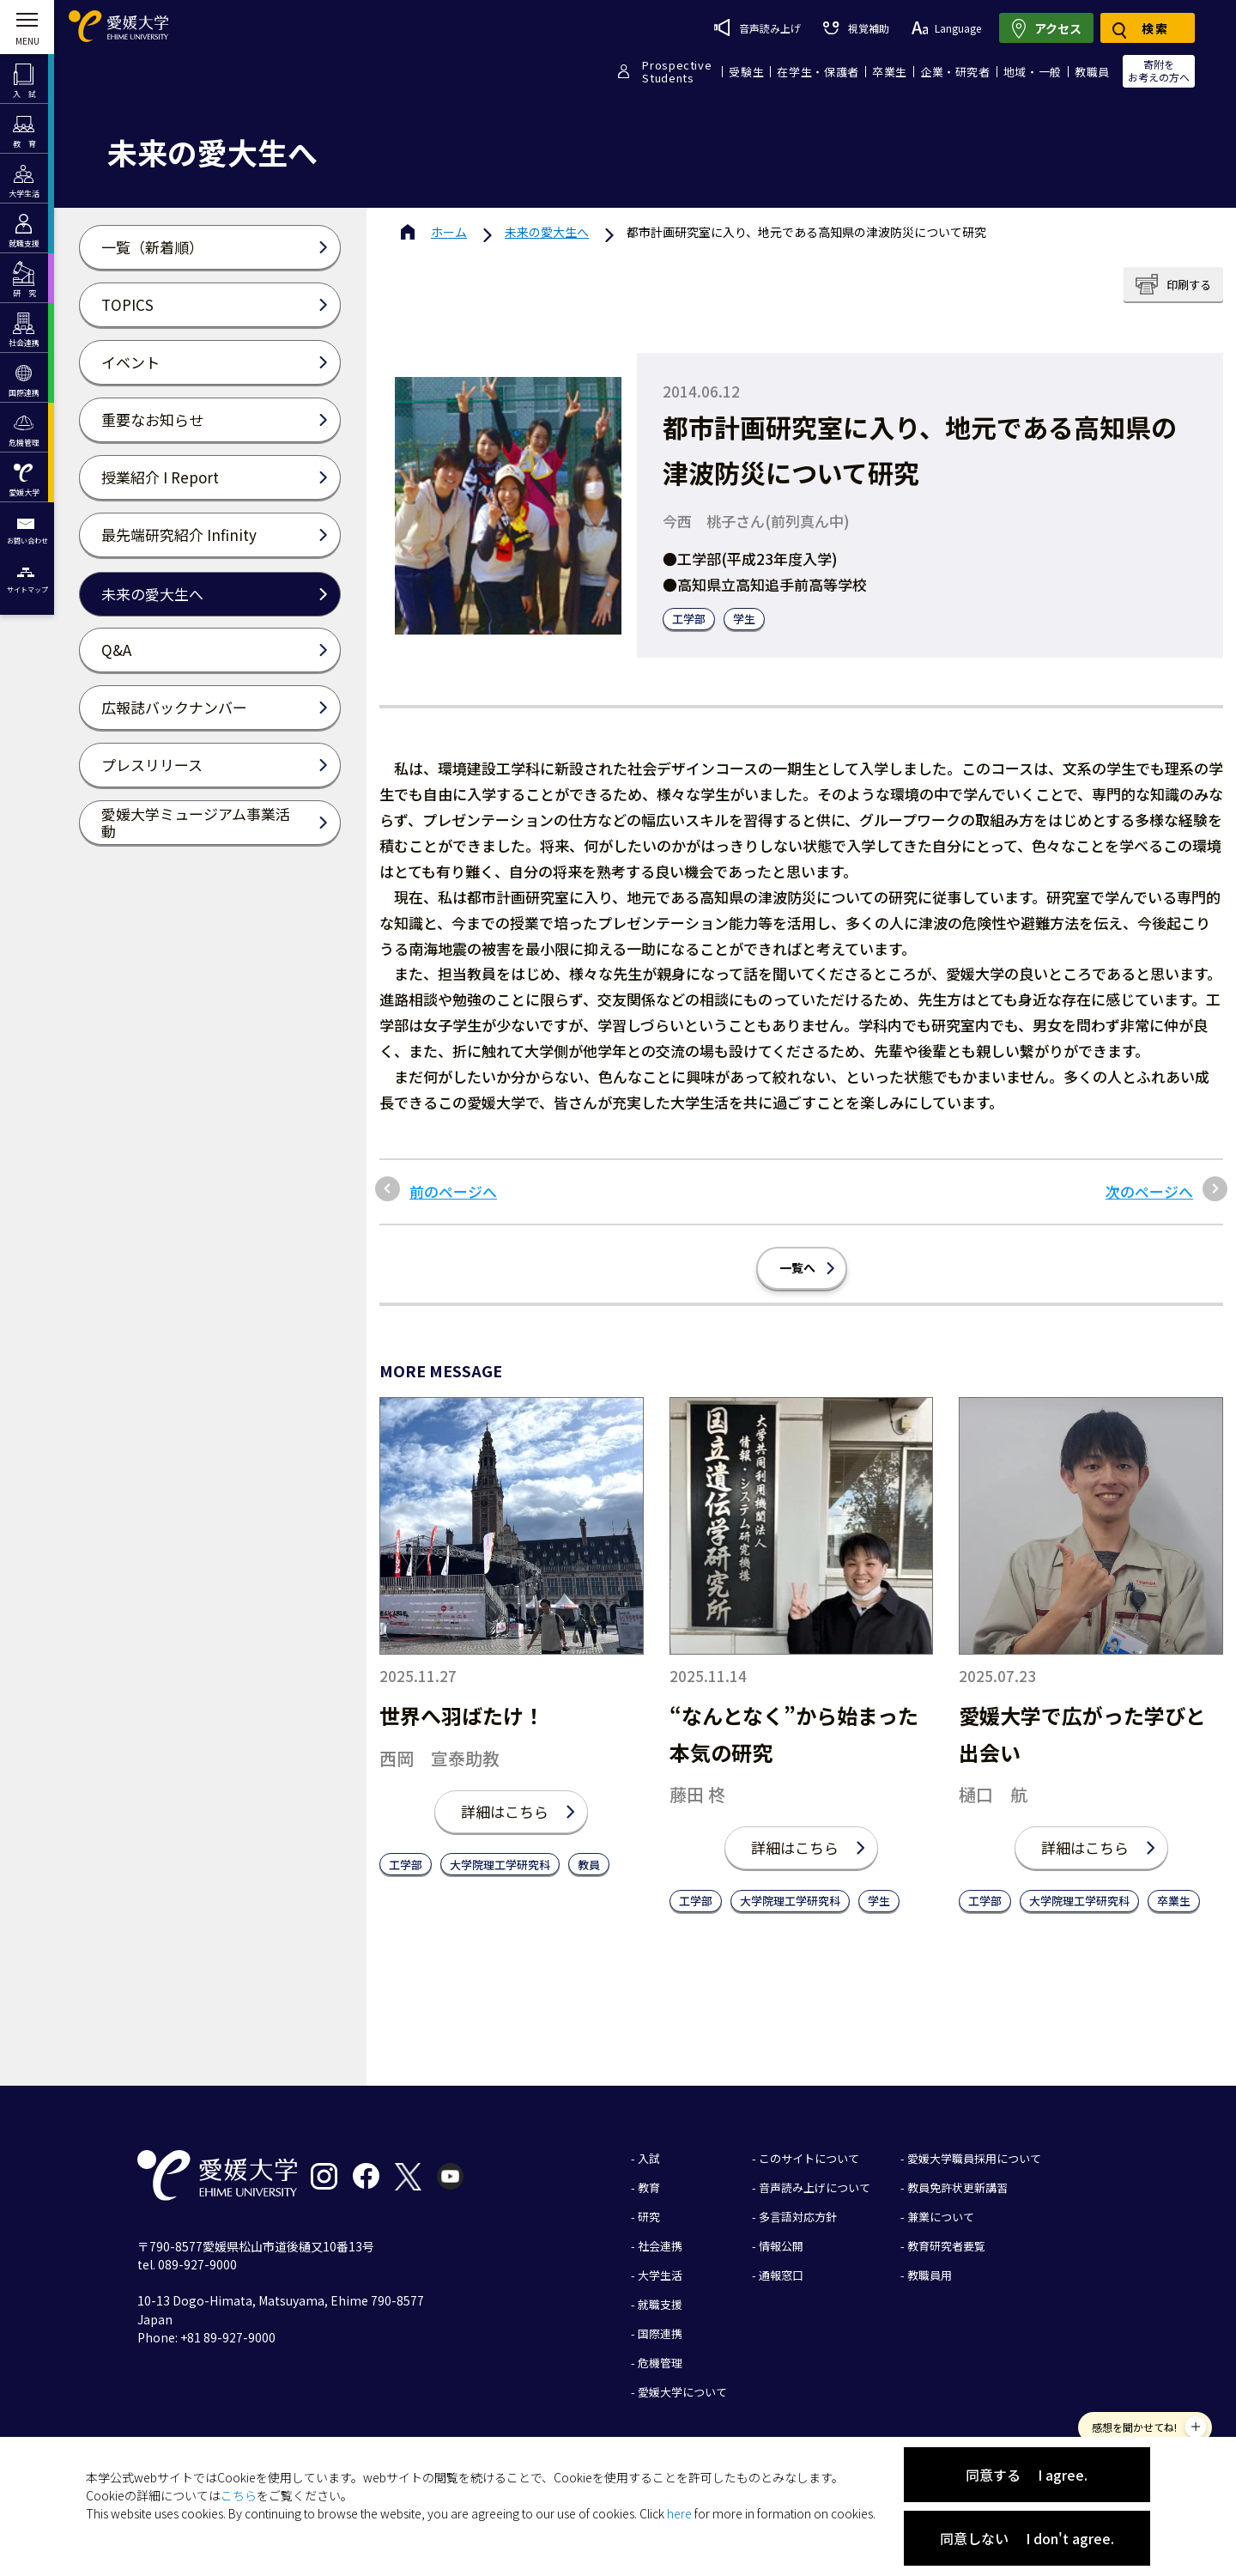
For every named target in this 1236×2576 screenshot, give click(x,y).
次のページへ (1149, 1192)
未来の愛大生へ (547, 231)
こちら (239, 2495)
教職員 (1092, 71)
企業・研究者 (955, 71)
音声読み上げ (757, 27)
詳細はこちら (504, 1811)
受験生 (746, 71)
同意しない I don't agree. (1027, 2538)
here (679, 2513)
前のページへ (453, 1192)
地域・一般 (1032, 71)
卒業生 (889, 71)
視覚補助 (855, 28)
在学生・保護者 (818, 71)
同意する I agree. (1027, 2474)
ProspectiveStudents (677, 71)
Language (946, 28)
